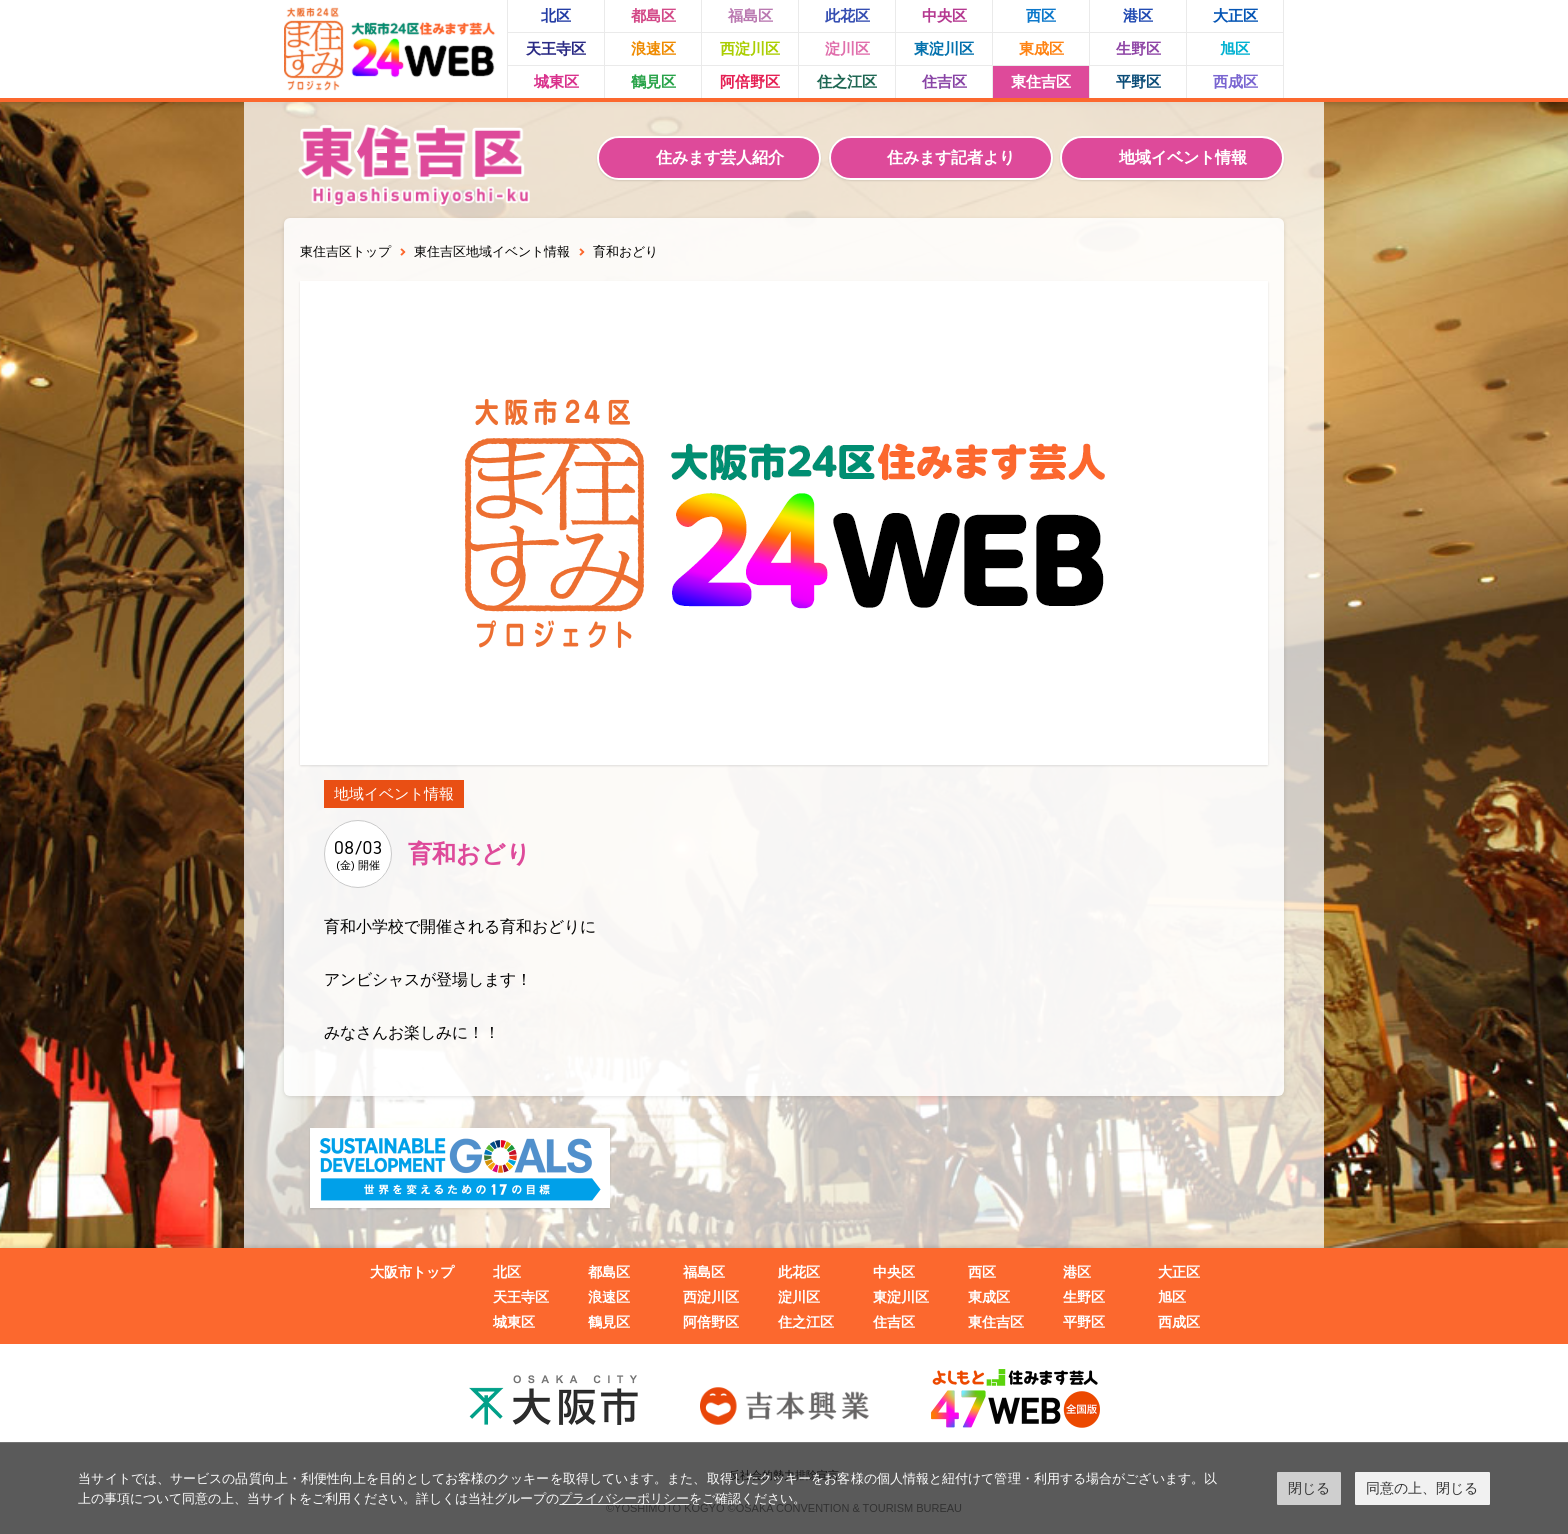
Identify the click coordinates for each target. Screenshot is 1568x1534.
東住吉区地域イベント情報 (492, 251)
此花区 (847, 15)
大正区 (1235, 15)
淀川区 (847, 48)
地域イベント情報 (1183, 157)
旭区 (1235, 48)
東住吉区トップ (345, 251)
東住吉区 (1041, 81)
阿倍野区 (750, 81)
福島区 (750, 15)
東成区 (1041, 48)
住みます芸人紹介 (720, 157)
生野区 (1138, 48)
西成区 (1235, 81)
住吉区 (944, 81)
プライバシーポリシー (624, 1498)
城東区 (556, 81)
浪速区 (653, 48)
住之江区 (847, 81)
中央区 (944, 15)
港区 (1138, 15)
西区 (1041, 15)
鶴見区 (653, 81)
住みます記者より (951, 157)
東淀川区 (944, 48)
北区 (556, 15)
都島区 (653, 15)
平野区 (1138, 81)
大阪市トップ (412, 1272)
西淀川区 (750, 48)
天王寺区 (556, 48)
